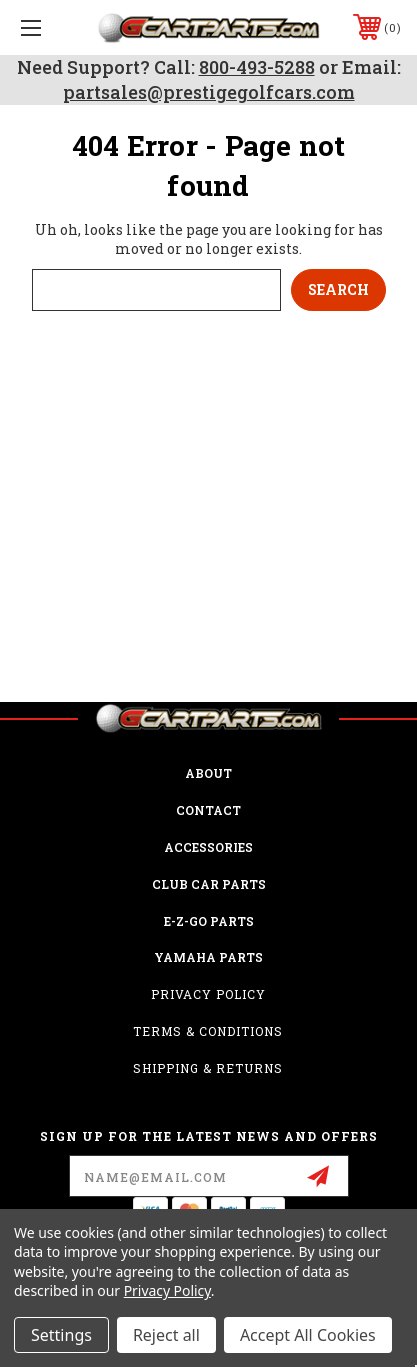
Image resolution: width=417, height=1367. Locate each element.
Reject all (166, 1335)
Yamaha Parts (208, 957)
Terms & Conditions (208, 1031)
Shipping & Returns (208, 1068)
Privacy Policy (208, 994)
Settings (61, 1335)
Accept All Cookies (308, 1335)
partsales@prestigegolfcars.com (209, 92)
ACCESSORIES (208, 847)
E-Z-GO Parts (209, 921)
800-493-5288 (257, 67)
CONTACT (208, 810)
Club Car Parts (209, 884)
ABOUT (208, 773)
